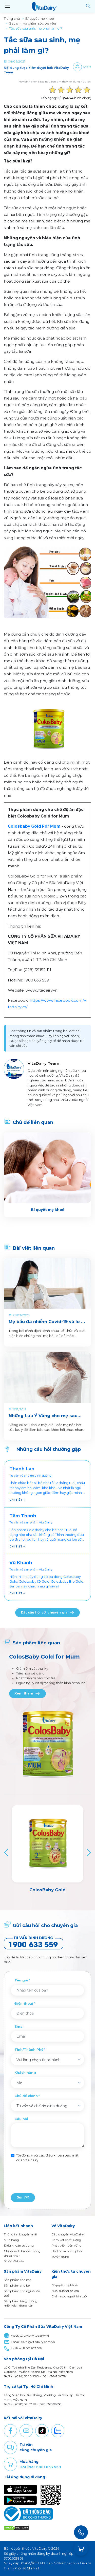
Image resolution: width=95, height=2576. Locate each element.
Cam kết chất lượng (66, 2240)
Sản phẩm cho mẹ (17, 2280)
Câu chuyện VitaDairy (67, 2234)
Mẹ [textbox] (19, 2083)
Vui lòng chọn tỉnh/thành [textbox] (38, 2060)
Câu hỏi (21, 2119)
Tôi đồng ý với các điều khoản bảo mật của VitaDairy (47, 2157)
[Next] (88, 1852)
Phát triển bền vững (66, 2245)
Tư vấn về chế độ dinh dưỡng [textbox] (41, 2106)
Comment (10, 2447)
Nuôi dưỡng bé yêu (65, 2291)
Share (87, 67)
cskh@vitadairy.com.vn (38, 2341)
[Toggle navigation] (7, 6)
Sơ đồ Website (14, 2261)
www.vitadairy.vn (36, 2335)
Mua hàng (11, 2240)
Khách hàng (25, 2073)
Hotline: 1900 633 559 (40, 2467)
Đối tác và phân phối (66, 2251)
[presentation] (49, 2178)
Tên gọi (21, 1980)
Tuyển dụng (60, 2256)
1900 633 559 (32, 2348)
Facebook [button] (10, 2430)
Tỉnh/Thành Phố (28, 2049)
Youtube (26, 2430)
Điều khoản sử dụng (19, 2245)
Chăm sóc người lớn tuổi (69, 2296)
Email (19, 2026)
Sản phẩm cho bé (17, 2285)
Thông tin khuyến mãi (20, 2234)
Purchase (10, 2464)
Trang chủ (12, 18)
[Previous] (6, 1852)
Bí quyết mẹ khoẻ (64, 2285)
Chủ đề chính (26, 2096)
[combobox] (47, 2059)
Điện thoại (23, 2003)
